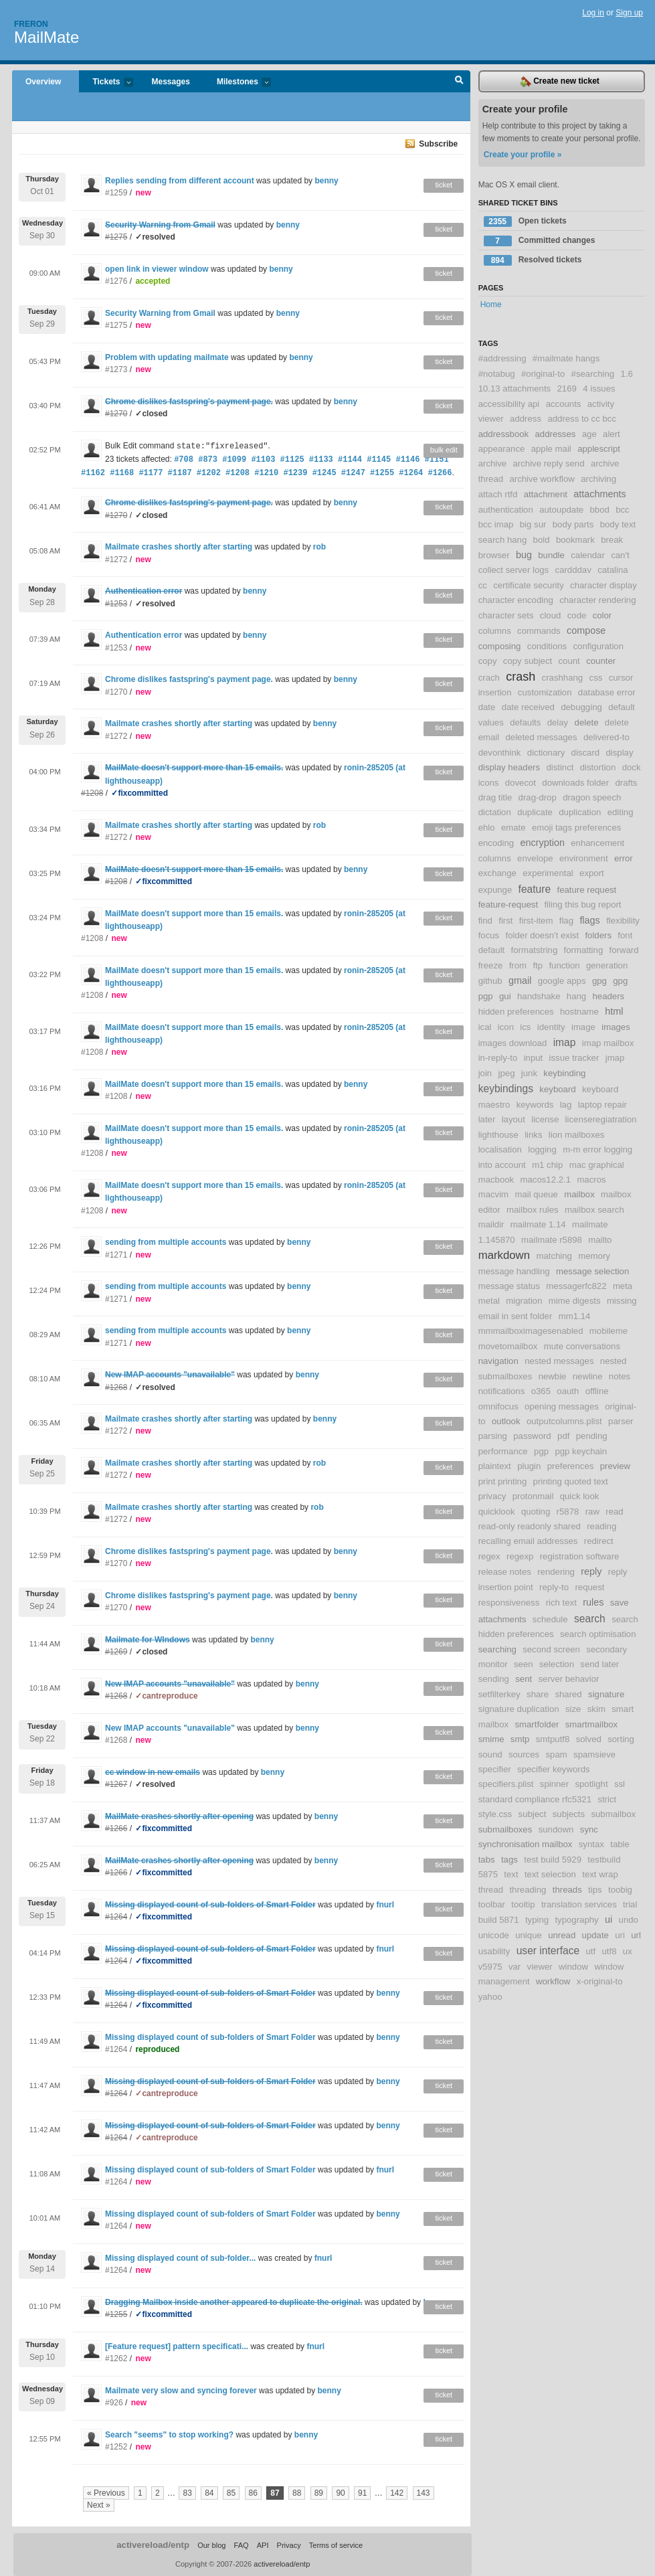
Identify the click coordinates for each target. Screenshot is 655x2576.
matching (554, 1256)
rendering (556, 1572)
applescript (598, 449)
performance (503, 1451)
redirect (599, 1541)
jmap (615, 1058)
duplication (580, 812)
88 (296, 2493)
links (533, 1135)
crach (489, 678)
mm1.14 (575, 1316)
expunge (495, 890)
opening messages (562, 1406)
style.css (495, 1814)
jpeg (506, 1073)
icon (506, 1027)
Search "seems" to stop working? (169, 2434)
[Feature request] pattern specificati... (176, 2346)
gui (505, 996)
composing (499, 646)
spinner (554, 1784)
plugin (529, 1466)
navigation (498, 1361)
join (485, 1073)
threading (527, 1890)
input (533, 1058)
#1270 (116, 692)
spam (556, 1754)
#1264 (116, 2049)
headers (609, 996)
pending (591, 1436)
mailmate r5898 (551, 1240)
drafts (626, 783)
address (525, 419)
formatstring (534, 950)
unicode (493, 1935)
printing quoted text (570, 1481)
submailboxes (505, 1829)
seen (523, 1664)
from (518, 965)
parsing (492, 1436)
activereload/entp (152, 2545)
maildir (491, 1224)
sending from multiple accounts (165, 1242)
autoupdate (561, 510)
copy (487, 661)
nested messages (559, 1361)
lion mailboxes (577, 1135)
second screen (551, 1649)
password (532, 1436)
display (619, 753)
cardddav (573, 570)
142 (396, 2493)
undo (628, 1920)
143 (423, 2493)
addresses (555, 434)
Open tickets (525, 221)
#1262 (116, 2358)
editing (620, 812)
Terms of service (336, 2545)
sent (523, 1679)
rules (593, 1602)
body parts (573, 524)
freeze (490, 965)
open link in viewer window (157, 269)
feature (535, 889)
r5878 (568, 1512)
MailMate (46, 37)
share (538, 1694)
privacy (492, 1496)
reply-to (554, 1587)
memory (594, 1256)
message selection (592, 1271)
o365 (541, 1391)
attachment (545, 494)
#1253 (116, 648)
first (505, 921)
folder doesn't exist (542, 935)
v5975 (490, 1967)
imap (564, 1042)
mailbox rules (532, 1210)
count (569, 661)
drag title (495, 797)
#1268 (116, 1740)
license (545, 1119)
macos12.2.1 (546, 1180)
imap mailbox (608, 1043)
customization (545, 692)
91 (362, 2493)
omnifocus (498, 1406)
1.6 (626, 374)
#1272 (116, 559)
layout (513, 1119)
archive (492, 463)
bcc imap (496, 524)
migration (524, 1301)
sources (523, 1754)
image (583, 1027)
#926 (114, 2402)
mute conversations (582, 1346)
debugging (581, 707)
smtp (520, 1739)
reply (591, 1571)
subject (533, 1814)
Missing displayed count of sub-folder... (180, 2258)
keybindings (505, 1088)
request (589, 1587)
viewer (540, 1967)
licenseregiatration (601, 1119)
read (614, 1512)
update (595, 1935)
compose (586, 630)
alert (611, 434)
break (612, 540)
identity (551, 1027)
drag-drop (538, 797)
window (573, 1967)
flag (566, 921)
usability (494, 1951)
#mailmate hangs (566, 358)
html (614, 1011)
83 (187, 2493)
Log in (593, 12)
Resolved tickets (533, 260)
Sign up (629, 12)
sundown (556, 1829)
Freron (31, 24)
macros (591, 1180)
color (602, 615)
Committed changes (539, 241)
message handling (514, 1271)
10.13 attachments (514, 388)
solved (588, 1739)
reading (601, 1526)
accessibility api (509, 404)
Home (491, 304)
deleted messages (541, 737)
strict (606, 1799)
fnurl (385, 1904)
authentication (505, 510)
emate (513, 828)
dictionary (546, 753)
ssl (619, 1784)
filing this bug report (582, 904)
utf (590, 1951)
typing (537, 1920)
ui (608, 1919)
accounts (563, 404)
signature (606, 1694)
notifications (501, 1391)
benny (326, 180)
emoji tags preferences (576, 828)
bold (541, 540)
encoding (496, 843)
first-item (536, 921)
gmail (519, 980)
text (511, 1874)
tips (595, 1890)
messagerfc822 (576, 1286)
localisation (500, 1149)
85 (231, 2493)
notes (619, 1376)
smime (491, 1739)
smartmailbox (591, 1724)
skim (596, 1709)
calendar (588, 555)
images (615, 1027)
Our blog (211, 2545)
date (487, 707)
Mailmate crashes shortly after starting (178, 546)
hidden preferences (516, 1012)
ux (627, 1951)
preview (615, 1466)
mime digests (575, 1301)
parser (620, 1421)
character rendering (597, 600)
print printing (502, 1481)
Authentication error (143, 635)
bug (524, 554)
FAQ (241, 2545)
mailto (600, 1240)
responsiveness (509, 1603)
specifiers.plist (506, 1784)
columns (494, 631)
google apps (562, 981)
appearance (501, 449)
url (636, 1935)
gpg (599, 981)
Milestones (237, 82)
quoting (535, 1512)
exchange (497, 873)
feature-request (508, 904)
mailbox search (594, 1210)
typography (576, 1920)
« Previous (106, 2493)
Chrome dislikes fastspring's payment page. (189, 679)
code (577, 615)
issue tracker (574, 1058)
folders (598, 935)
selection (556, 1664)
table (620, 1844)
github (490, 981)
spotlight (591, 1784)
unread (561, 1935)
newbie (553, 1376)
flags (589, 920)
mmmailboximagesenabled (530, 1331)
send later (599, 1664)
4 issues (599, 388)
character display (603, 585)
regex (489, 1556)
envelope (535, 858)
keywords (535, 1105)
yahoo (490, 1997)
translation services (579, 1904)
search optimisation (598, 1634)
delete (587, 722)
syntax (591, 1844)
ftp (538, 965)
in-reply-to (498, 1058)
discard (585, 753)
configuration (598, 646)
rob (319, 546)
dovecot (520, 783)
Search (459, 81)
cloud (550, 615)
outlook (506, 1421)
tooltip (523, 1904)
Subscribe (438, 144)
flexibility (623, 921)
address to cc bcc (581, 419)
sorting (620, 1739)
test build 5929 (552, 1860)
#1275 (116, 325)
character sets (506, 615)
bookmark (575, 540)
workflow (553, 1981)
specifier (494, 1769)
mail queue (536, 1194)
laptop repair (602, 1105)
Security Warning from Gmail (160, 313)
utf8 (609, 1951)
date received (528, 707)
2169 (567, 388)
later (487, 1119)
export (591, 873)
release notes (504, 1572)
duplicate (535, 812)
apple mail (551, 449)
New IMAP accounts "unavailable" (170, 1728)
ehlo (486, 828)
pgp (541, 1451)
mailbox (579, 1194)
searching (497, 1649)
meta (622, 1286)
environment (583, 858)
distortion (598, 767)
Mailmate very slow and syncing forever (181, 2390)
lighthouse (498, 1135)
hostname (579, 1012)
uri (620, 1935)
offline (597, 1391)
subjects (569, 1814)
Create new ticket (560, 81)
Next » (98, 2505)
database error (607, 692)
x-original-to (600, 1981)
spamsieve (594, 1754)
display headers (509, 767)
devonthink (499, 753)
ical (485, 1027)
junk (529, 1073)
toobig (620, 1890)
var (514, 1967)
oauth (568, 1391)
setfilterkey (499, 1694)
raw (592, 1512)
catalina (612, 570)
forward (624, 950)
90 (340, 2493)
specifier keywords (553, 1769)
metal (489, 1301)
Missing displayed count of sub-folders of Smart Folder (210, 2037)
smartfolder (536, 1724)
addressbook (503, 434)
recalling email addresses (528, 1541)
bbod (599, 510)
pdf (563, 1436)
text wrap (600, 1874)
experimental (548, 873)
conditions (547, 646)
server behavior (568, 1679)
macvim (493, 1194)
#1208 (92, 938)
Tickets (105, 82)
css (596, 678)
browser (494, 555)
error (623, 858)
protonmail (533, 1496)
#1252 (116, 2447)
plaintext (494, 1466)
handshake (539, 996)
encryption (543, 842)
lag (566, 1105)
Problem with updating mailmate (167, 357)
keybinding (564, 1073)
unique (528, 1935)
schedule (550, 1619)
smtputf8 (553, 1739)
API (263, 2545)
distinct (559, 767)
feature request (587, 890)
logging (542, 1149)
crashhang (562, 678)
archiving (598, 479)
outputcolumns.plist (564, 1421)
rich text (561, 1603)
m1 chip (547, 1165)
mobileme (608, 1331)
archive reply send (549, 463)
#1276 (116, 281)
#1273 (116, 369)
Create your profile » (523, 154)
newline (588, 1376)
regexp (519, 1556)
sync (589, 1829)
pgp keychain (581, 1451)
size (573, 1709)
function (564, 965)
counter (601, 661)
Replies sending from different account (179, 180)
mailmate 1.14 (538, 1224)
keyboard (557, 1089)
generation (607, 965)
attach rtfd (498, 494)
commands (539, 631)
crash (520, 676)
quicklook (496, 1512)
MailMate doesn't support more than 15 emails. (194, 913)
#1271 (116, 1255)
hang (576, 996)
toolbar (491, 1904)
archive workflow (541, 479)
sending (493, 1679)
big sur (533, 524)
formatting (583, 950)
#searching (593, 374)
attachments (599, 494)
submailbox (613, 1814)
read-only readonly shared (529, 1526)
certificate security (528, 585)
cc (482, 585)
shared (568, 1694)
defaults (525, 722)
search (589, 1618)
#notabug (496, 374)
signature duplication (518, 1709)
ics (525, 1027)
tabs (486, 1860)
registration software (580, 1556)
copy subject (527, 661)
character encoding (515, 600)
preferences (570, 1466)
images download (512, 1043)
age (589, 434)
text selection (550, 1874)
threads (567, 1890)
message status (509, 1286)
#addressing (502, 358)
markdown (504, 1255)
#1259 (116, 192)
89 (318, 2493)
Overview (43, 81)
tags (509, 1860)
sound (490, 1754)
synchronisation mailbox (525, 1844)
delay (558, 722)
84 (209, 2493)
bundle (551, 555)
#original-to (543, 374)
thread (490, 1890)
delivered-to (606, 737)
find (485, 921)
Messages (171, 81)
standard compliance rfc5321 (534, 1799)
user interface (548, 1950)
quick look (579, 1496)
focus (489, 935)
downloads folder (575, 783)
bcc (623, 510)
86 (253, 2493)
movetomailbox (508, 1346)
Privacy (289, 2545)
